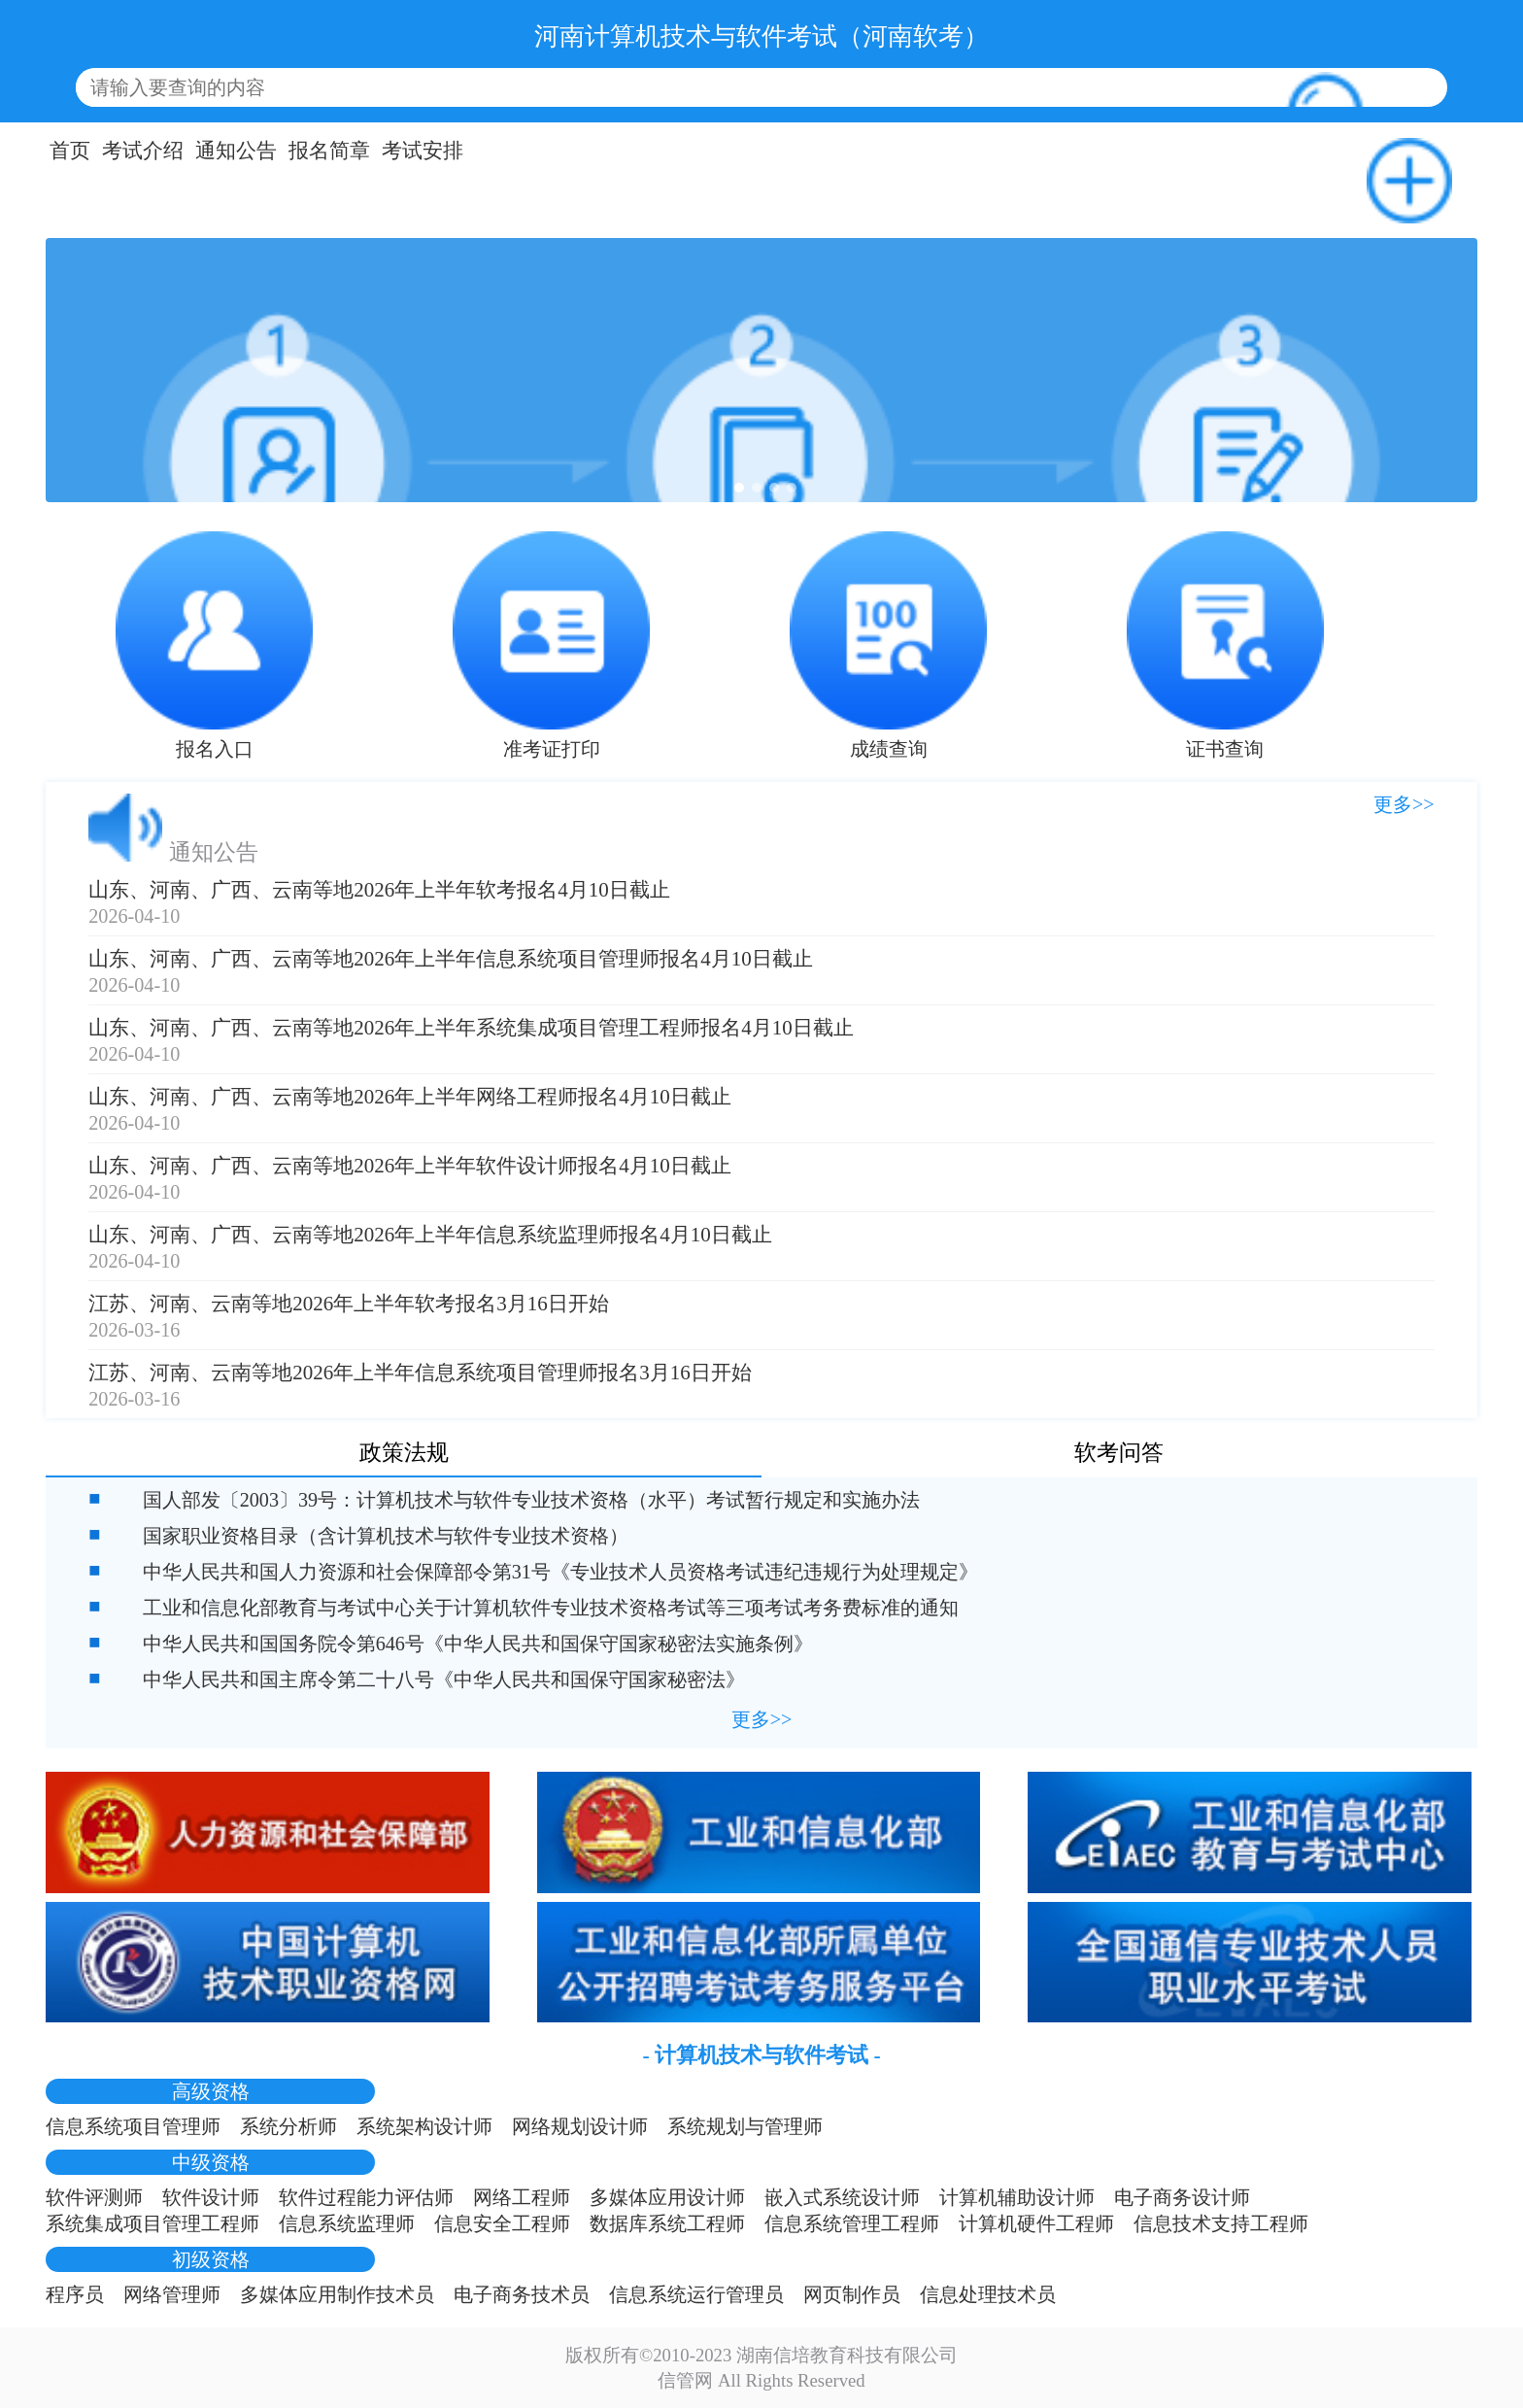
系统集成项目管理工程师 (152, 2223)
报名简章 (329, 150)
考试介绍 (143, 150)
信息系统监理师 (347, 2223)
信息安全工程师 (502, 2223)
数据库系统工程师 (667, 2223)
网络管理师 (171, 2294)
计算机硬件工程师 (1036, 2223)
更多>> (1404, 804)
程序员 (75, 2294)
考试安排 (422, 150)
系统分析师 (288, 2126)
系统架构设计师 (424, 2126)
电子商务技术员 (522, 2294)
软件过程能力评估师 (366, 2197)
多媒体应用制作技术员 (337, 2294)
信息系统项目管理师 (133, 2126)
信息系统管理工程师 (851, 2223)
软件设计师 (210, 2197)
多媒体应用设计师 (667, 2197)
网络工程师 (521, 2197)
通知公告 (236, 150)
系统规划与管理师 (745, 2126)
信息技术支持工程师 (1221, 2223)
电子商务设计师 (1182, 2197)
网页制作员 (851, 2294)
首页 (70, 150)
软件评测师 (94, 2197)
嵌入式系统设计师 (842, 2197)
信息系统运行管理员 (696, 2294)
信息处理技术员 (988, 2294)
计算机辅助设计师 (1017, 2197)
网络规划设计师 (580, 2126)
